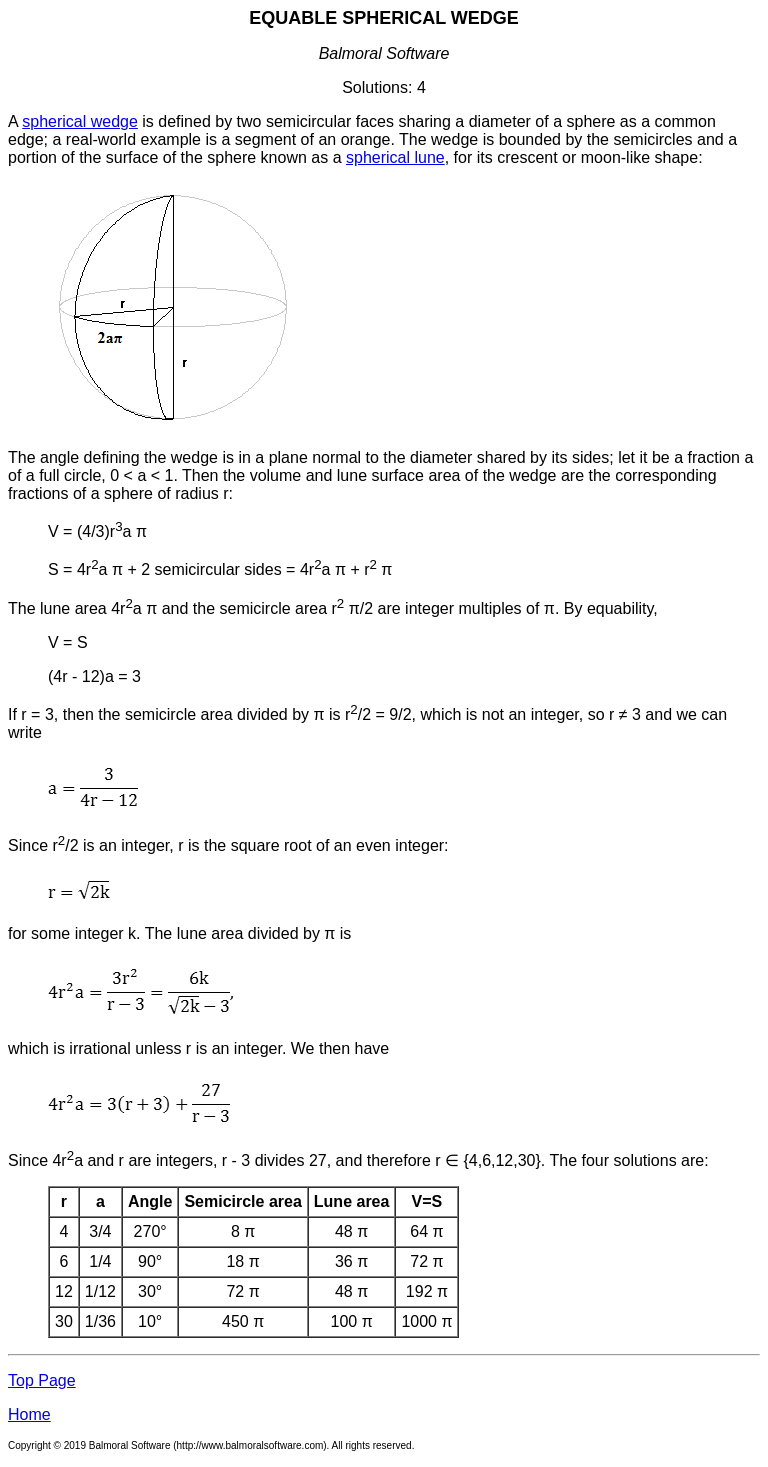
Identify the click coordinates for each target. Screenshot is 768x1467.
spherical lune (395, 157)
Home (29, 1414)
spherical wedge (80, 121)
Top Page (42, 1380)
